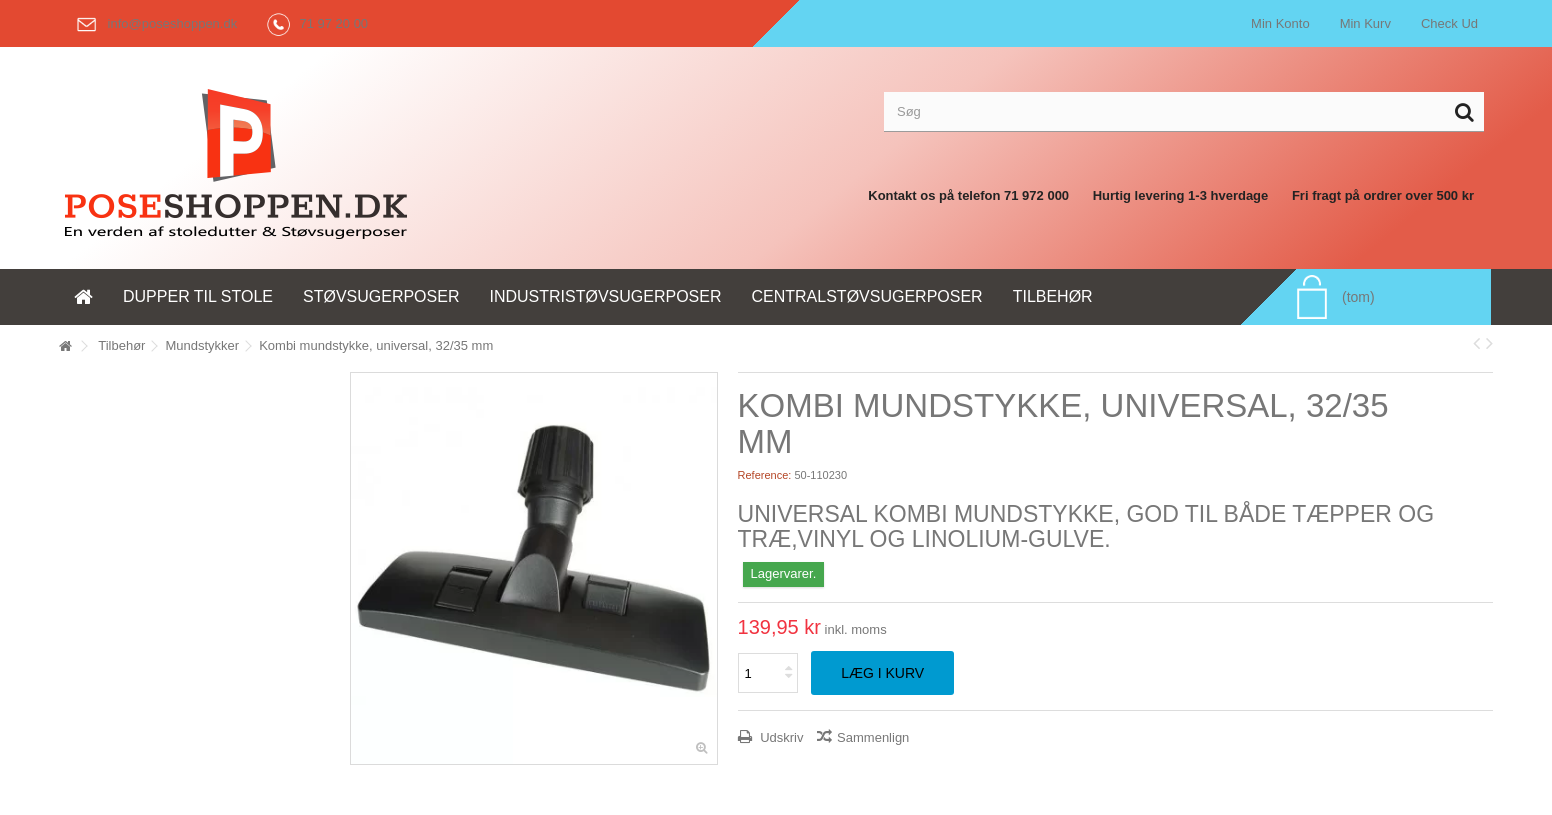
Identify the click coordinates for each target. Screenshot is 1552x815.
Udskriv (780, 737)
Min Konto (1280, 23)
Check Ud (1449, 23)
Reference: (765, 475)
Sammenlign (873, 737)
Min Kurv (1365, 23)
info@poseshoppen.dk (153, 23)
